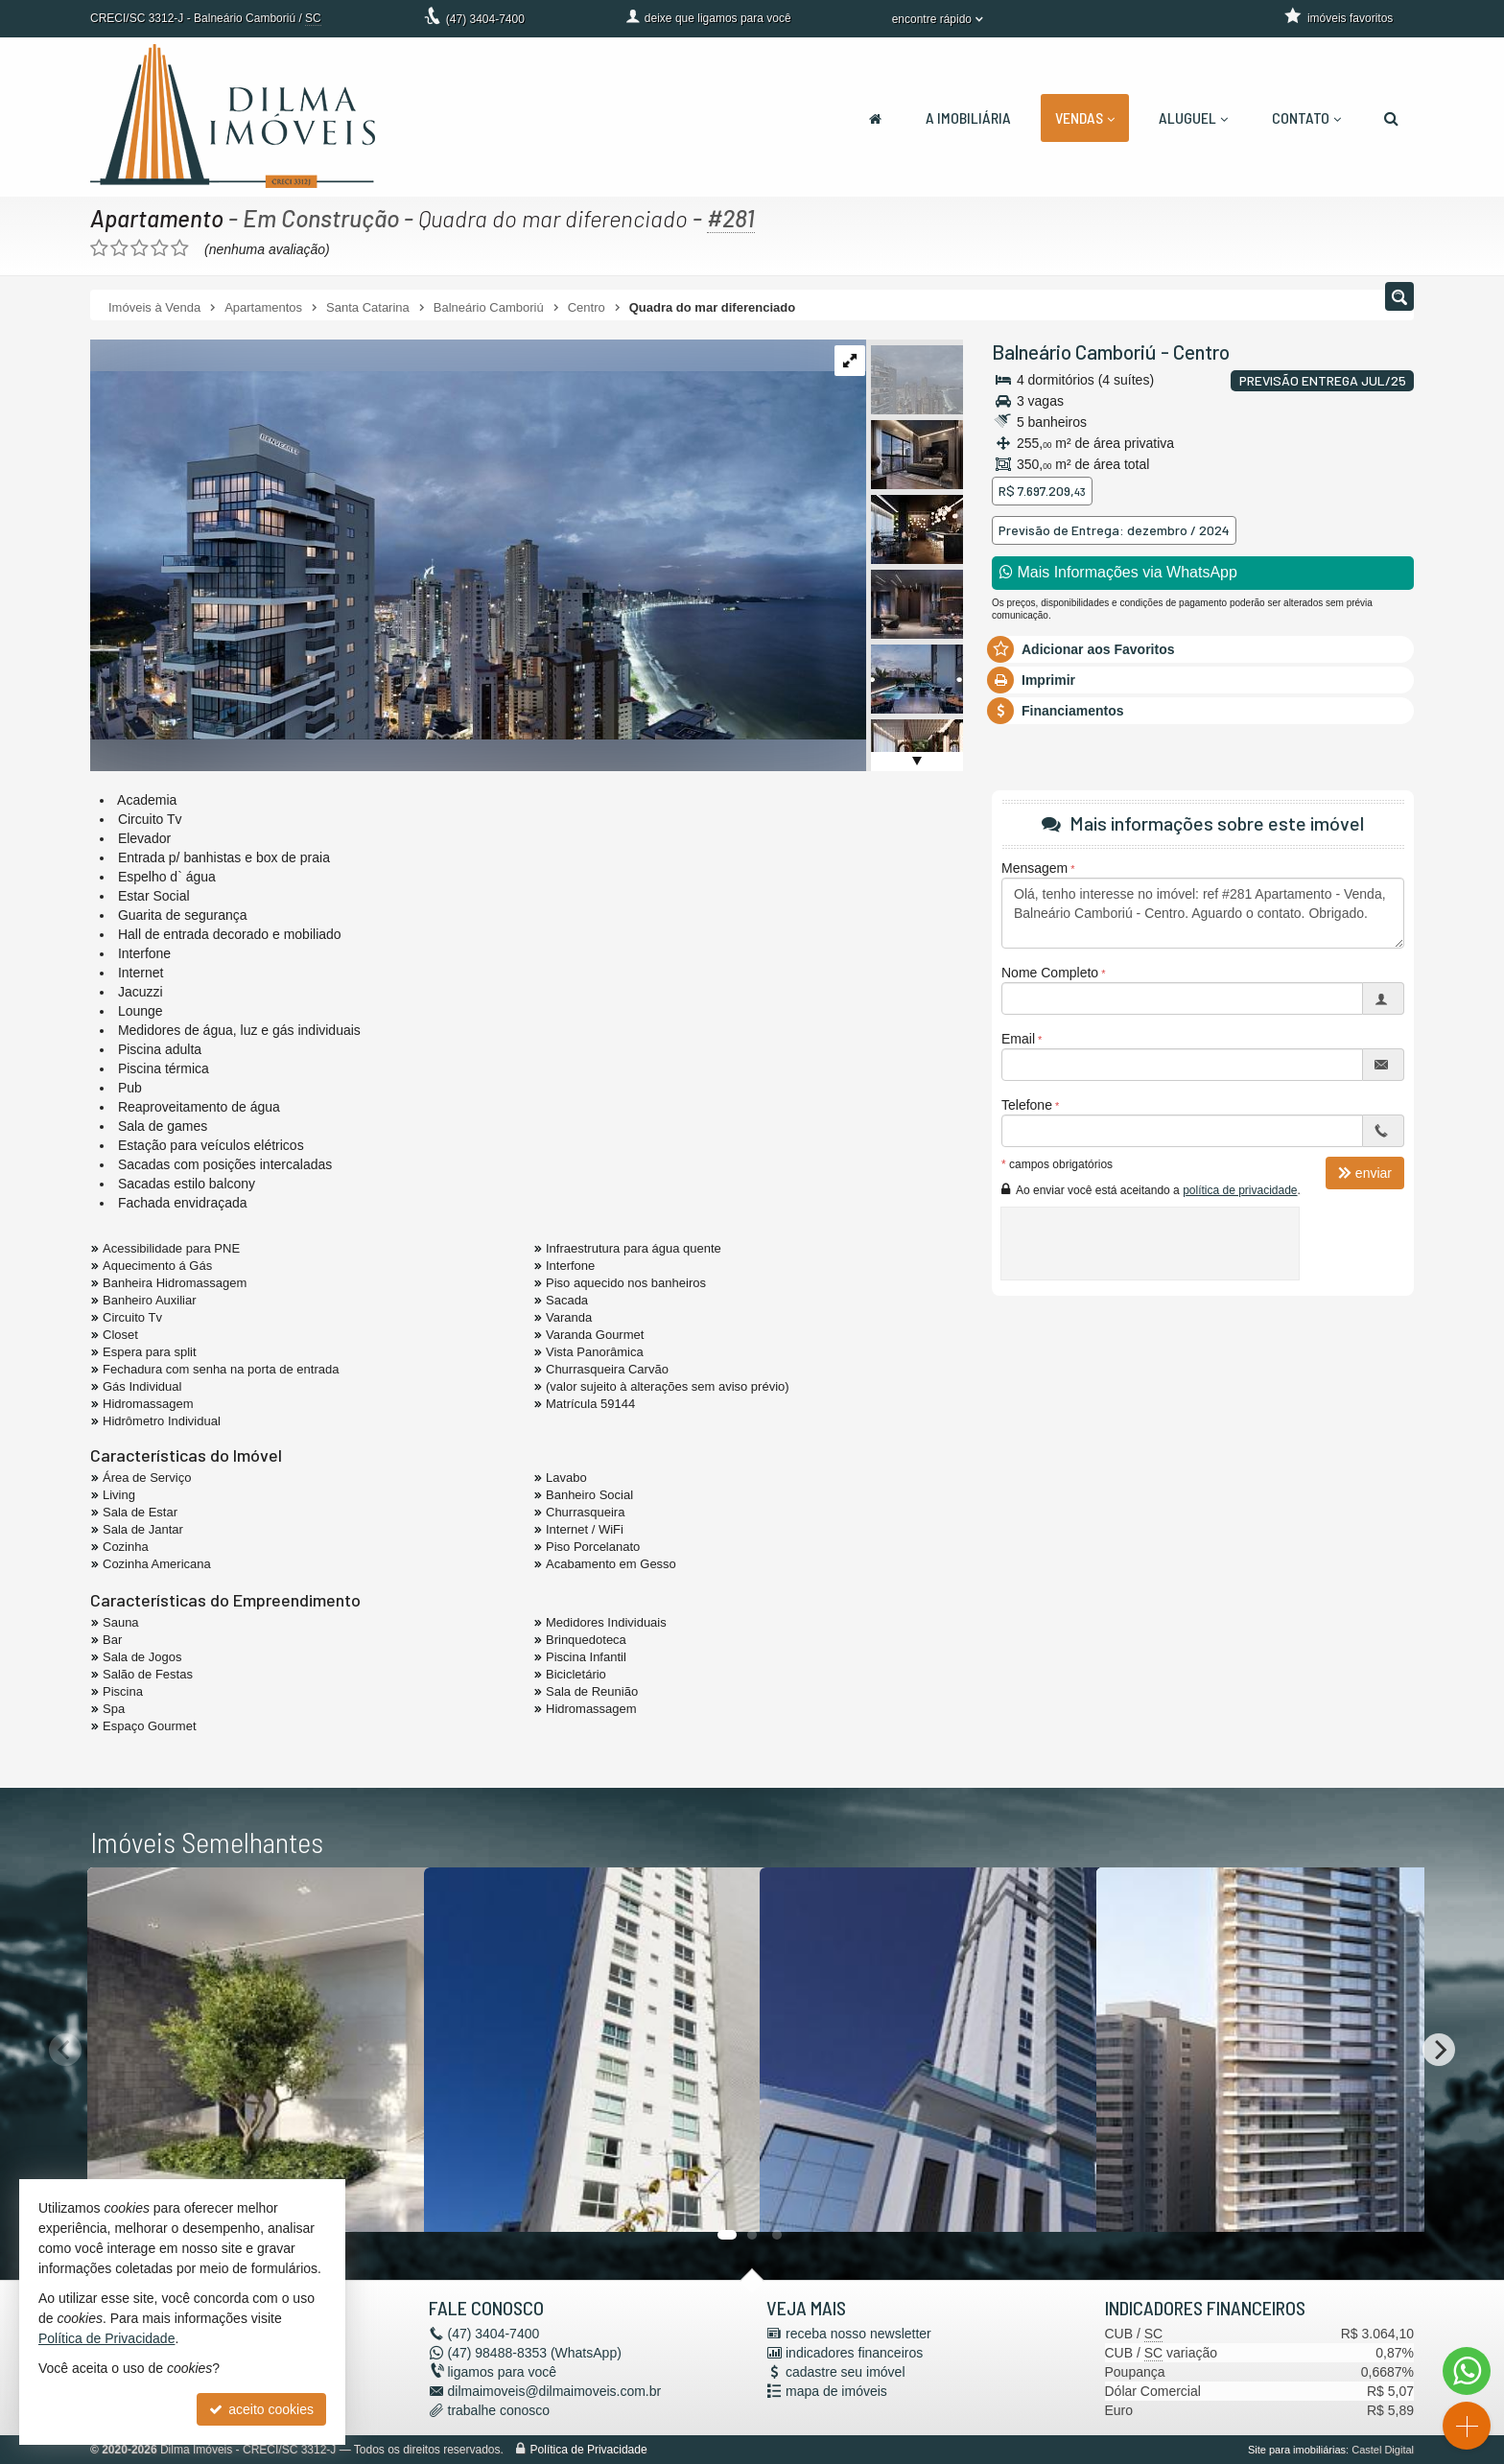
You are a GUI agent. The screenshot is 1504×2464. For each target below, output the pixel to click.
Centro (1201, 352)
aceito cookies (261, 2409)
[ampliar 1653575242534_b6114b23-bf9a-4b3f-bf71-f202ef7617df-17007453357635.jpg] (480, 538)
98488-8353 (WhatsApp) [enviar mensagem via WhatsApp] (535, 2352)
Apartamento (157, 217)
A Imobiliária (968, 117)
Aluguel (1193, 117)
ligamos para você (502, 2372)
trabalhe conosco (499, 2410)
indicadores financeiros (854, 2352)
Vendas (1085, 117)
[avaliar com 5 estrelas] (180, 248)
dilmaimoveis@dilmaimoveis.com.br (555, 2391)
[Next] (1438, 2049)
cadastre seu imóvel (845, 2372)
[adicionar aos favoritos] (388, 2199)
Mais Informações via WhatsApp (1118, 572)
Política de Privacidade (588, 2449)
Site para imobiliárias (1297, 2449)
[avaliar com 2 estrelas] (119, 248)
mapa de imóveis (836, 2391)
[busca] (1391, 118)
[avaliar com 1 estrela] (99, 248)
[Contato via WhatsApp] (1467, 2371)
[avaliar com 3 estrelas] (139, 248)
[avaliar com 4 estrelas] (160, 248)
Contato (1306, 117)
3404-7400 (485, 19)
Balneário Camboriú (1074, 352)
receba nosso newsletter (858, 2333)
